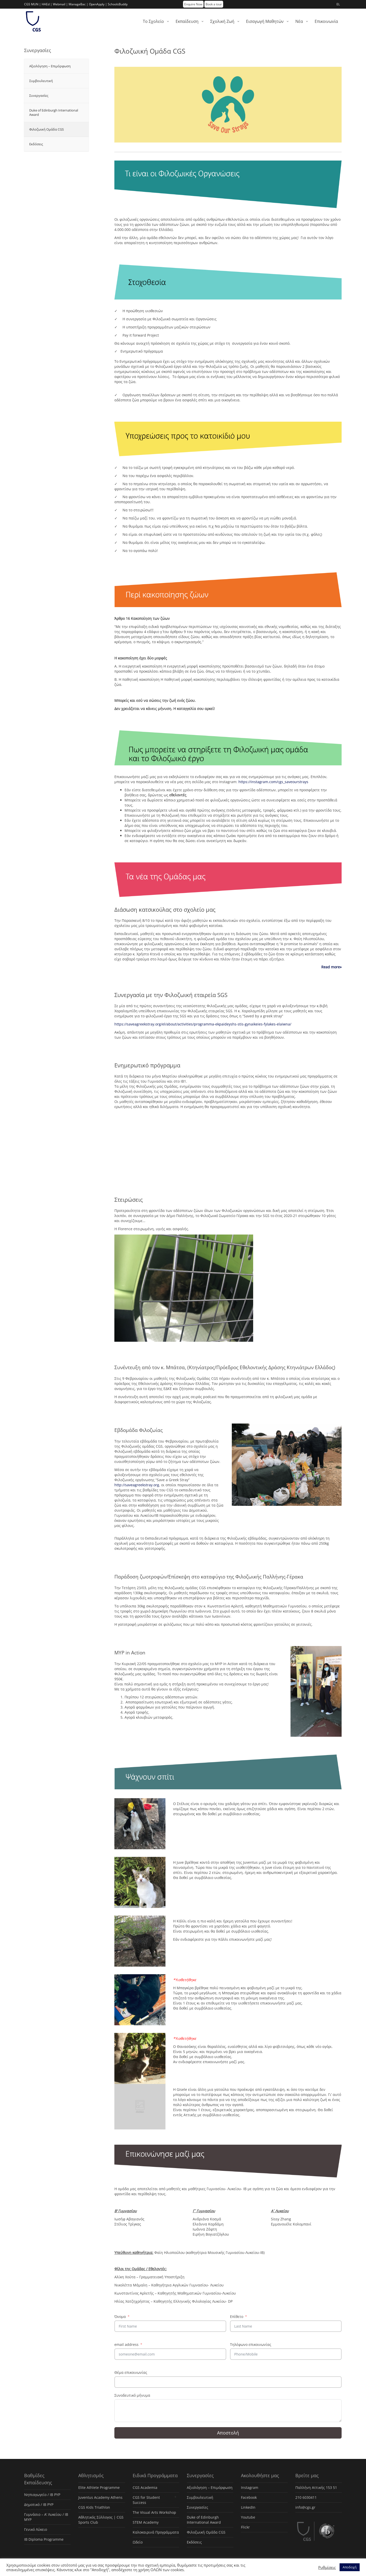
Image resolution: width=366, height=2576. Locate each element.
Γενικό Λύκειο (35, 2529)
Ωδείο (138, 2542)
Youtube (248, 2517)
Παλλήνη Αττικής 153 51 (316, 2487)
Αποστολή (228, 2433)
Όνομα (120, 2316)
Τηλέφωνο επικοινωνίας (250, 2344)
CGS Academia (145, 2487)
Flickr (245, 2527)
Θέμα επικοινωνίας (130, 2372)
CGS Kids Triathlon (94, 2507)
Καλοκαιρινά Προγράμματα (156, 2532)
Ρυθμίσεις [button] (327, 2567)
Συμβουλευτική (200, 2497)
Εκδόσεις (194, 2542)
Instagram (249, 2487)
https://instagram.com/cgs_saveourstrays (273, 781)
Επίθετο (236, 2316)
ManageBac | (78, 4)
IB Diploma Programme (44, 2539)
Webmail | (60, 4)
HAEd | (47, 4)
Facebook (249, 2497)
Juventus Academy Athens (100, 2497)
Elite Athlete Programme (99, 2487)
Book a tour (214, 4)
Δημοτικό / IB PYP (38, 2504)
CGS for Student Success (146, 2500)
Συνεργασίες (197, 2507)
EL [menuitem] (338, 4)
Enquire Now (193, 4)
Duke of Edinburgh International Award (204, 2520)
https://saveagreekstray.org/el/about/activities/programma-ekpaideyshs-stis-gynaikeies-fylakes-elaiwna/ (202, 1024)
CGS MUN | (32, 4)
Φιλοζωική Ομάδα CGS (206, 2532)
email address (126, 2344)
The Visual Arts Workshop (154, 2512)
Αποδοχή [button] (350, 2567)
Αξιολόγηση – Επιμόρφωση (210, 2487)
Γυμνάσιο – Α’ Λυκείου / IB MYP (46, 2517)
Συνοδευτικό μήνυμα (132, 2395)
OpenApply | (98, 4)
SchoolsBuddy (118, 4)
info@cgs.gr (305, 2507)
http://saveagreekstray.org (136, 1484)
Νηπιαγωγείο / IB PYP (42, 2494)
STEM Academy (146, 2522)
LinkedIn (248, 2507)
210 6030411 (306, 2497)
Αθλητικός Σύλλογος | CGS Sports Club (101, 2520)
